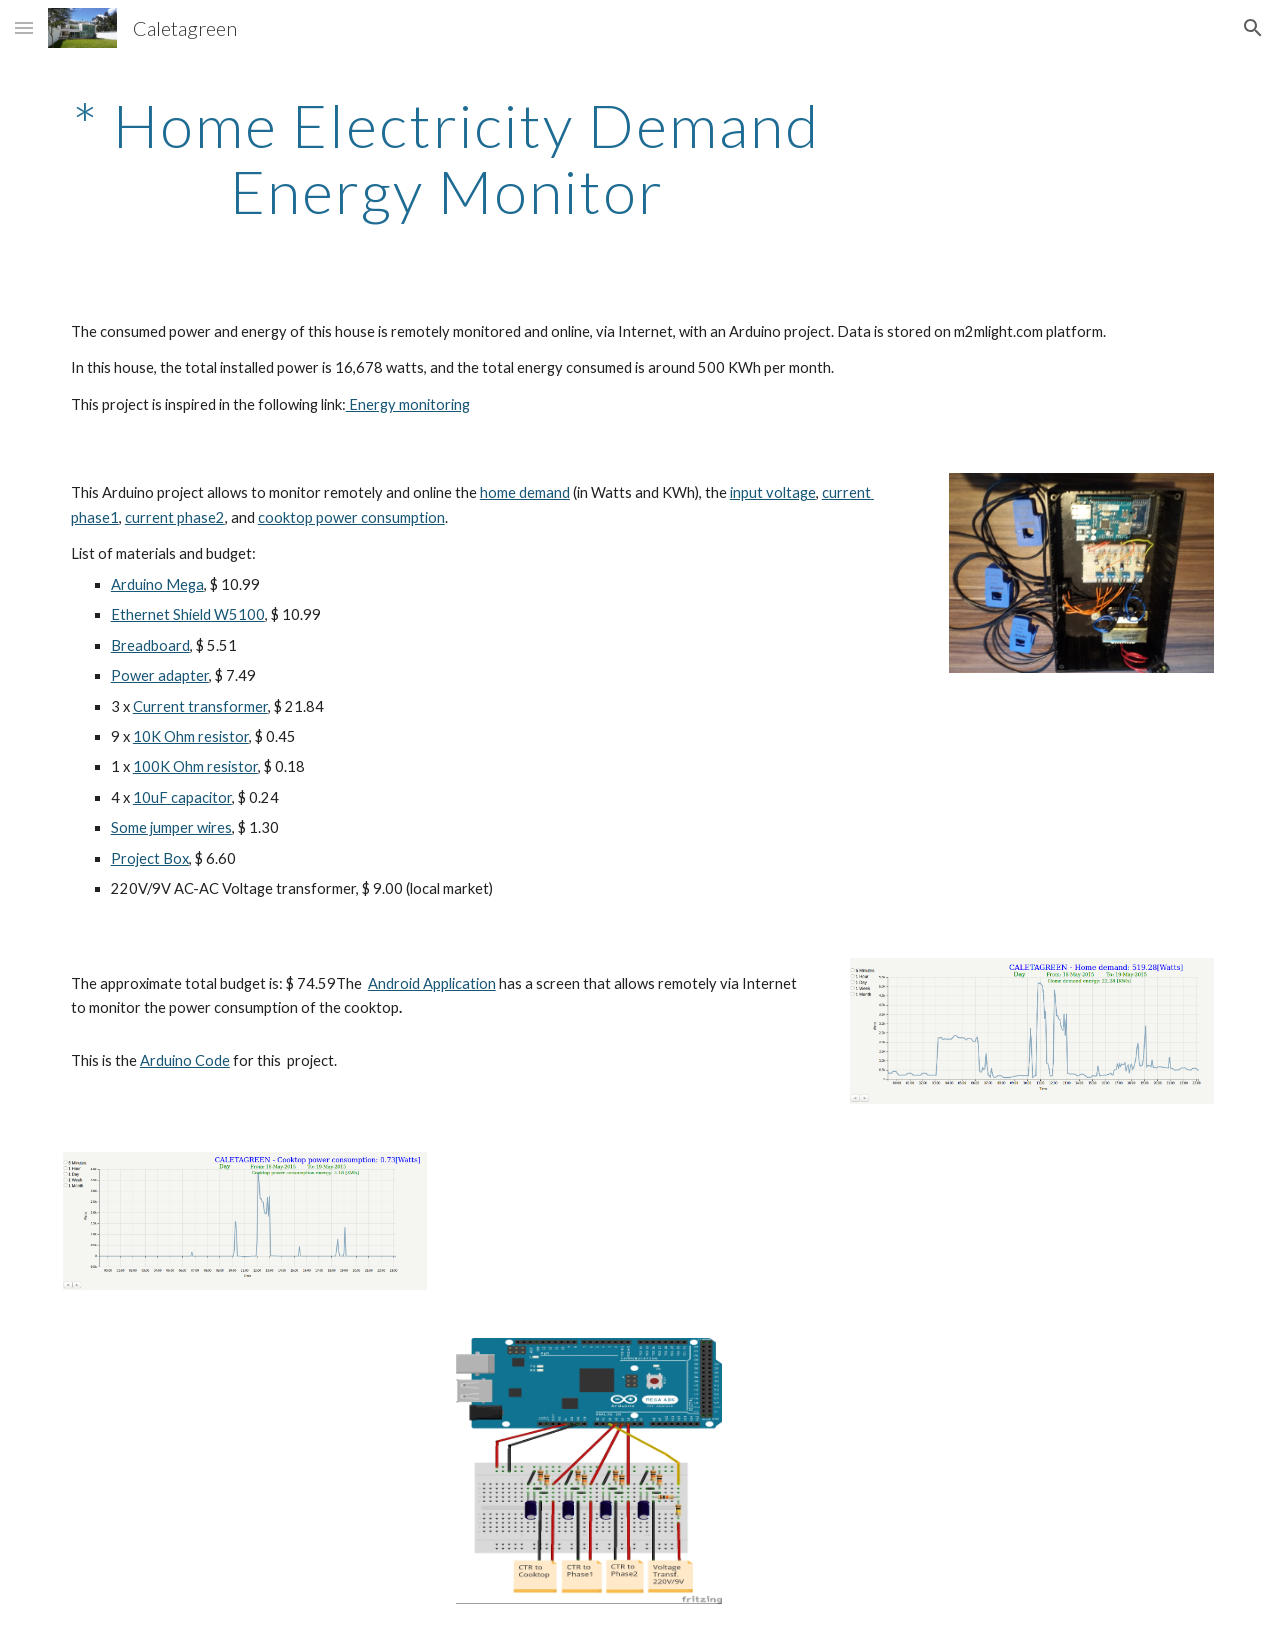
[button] (24, 27)
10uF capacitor (182, 797)
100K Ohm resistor (195, 766)
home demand (525, 492)
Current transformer (200, 706)
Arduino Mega (157, 584)
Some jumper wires (171, 827)
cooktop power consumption (351, 517)
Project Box (150, 858)
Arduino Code (185, 1060)
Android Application (432, 983)
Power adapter (160, 675)
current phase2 (175, 517)
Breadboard (150, 645)
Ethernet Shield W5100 (188, 614)
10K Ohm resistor (191, 736)
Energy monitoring (408, 404)
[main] (447, 158)
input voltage (773, 492)
